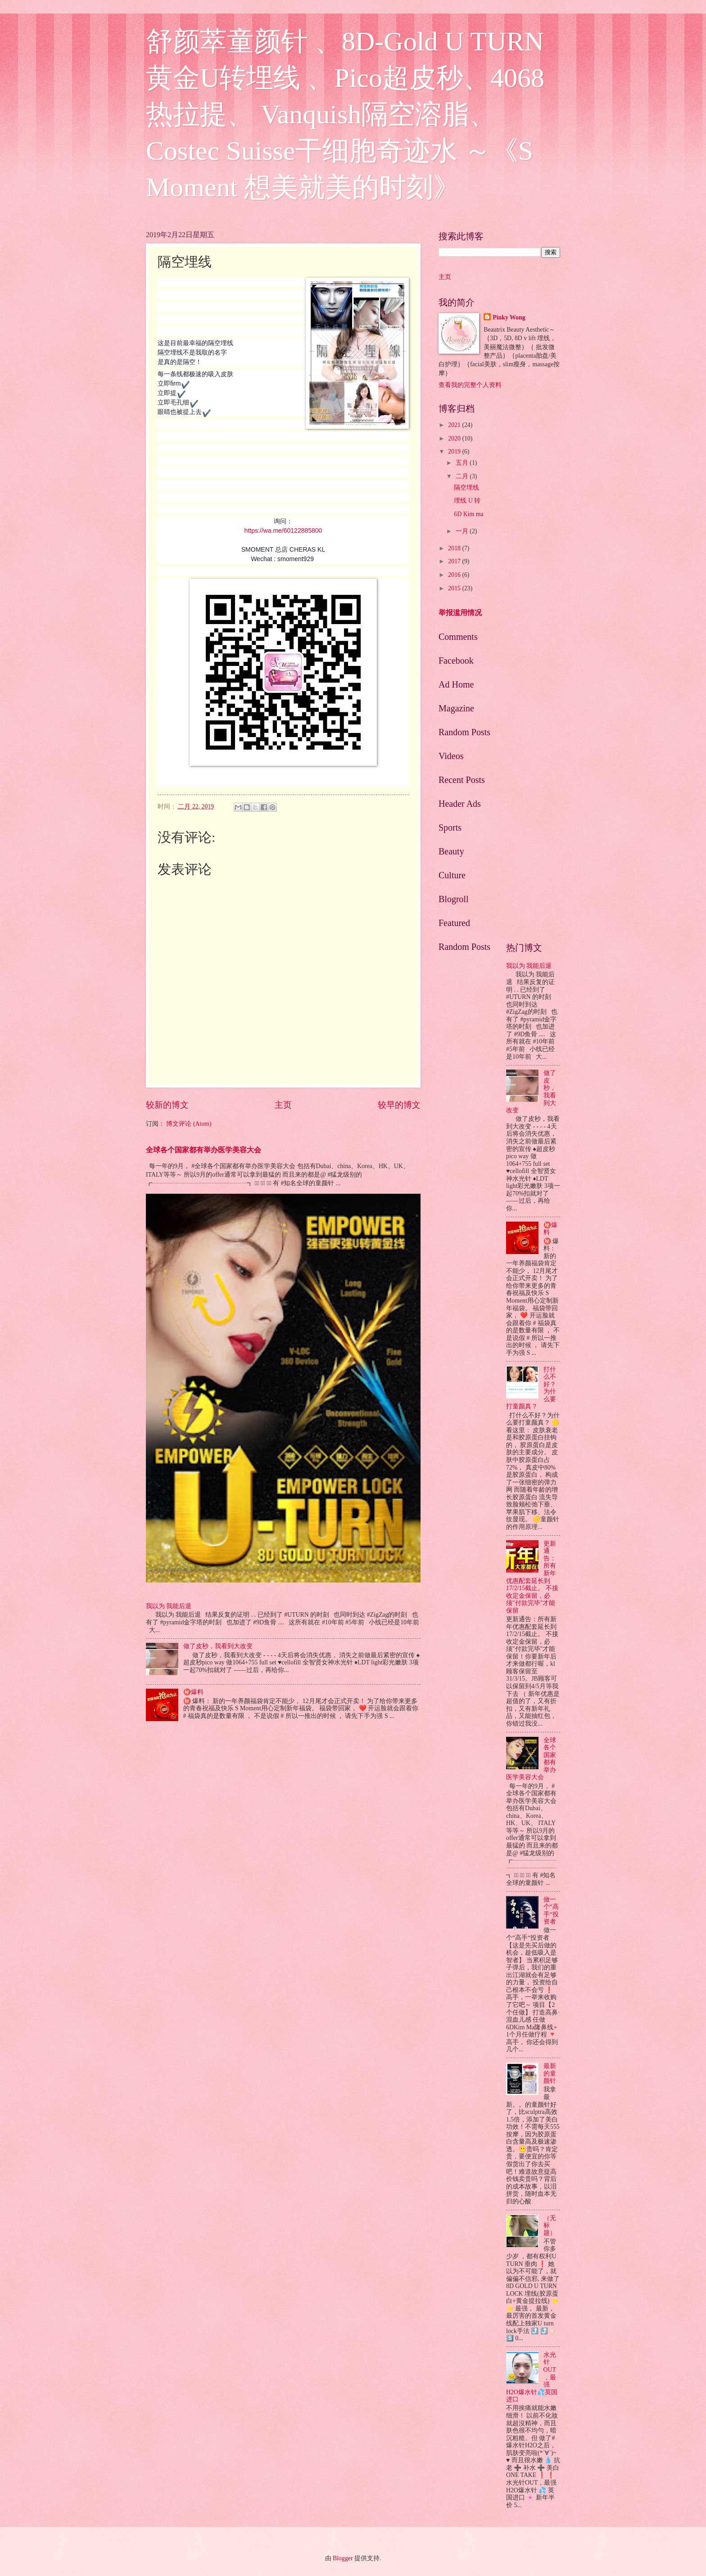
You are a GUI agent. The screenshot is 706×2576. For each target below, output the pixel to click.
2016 (455, 574)
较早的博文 (399, 1105)
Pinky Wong (509, 317)
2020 (455, 438)
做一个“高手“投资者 (551, 1910)
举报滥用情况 (460, 612)
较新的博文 (167, 1105)
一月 (463, 531)
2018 (455, 548)
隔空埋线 (466, 487)
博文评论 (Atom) (188, 1123)
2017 (455, 561)
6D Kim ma (468, 514)
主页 (283, 1105)
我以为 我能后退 (168, 1606)
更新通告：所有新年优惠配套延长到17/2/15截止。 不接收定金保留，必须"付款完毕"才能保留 (532, 1577)
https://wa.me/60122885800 (283, 530)
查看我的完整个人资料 (470, 385)
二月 (463, 476)
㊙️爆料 (193, 1692)
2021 (455, 425)
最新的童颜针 (549, 2073)
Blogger (343, 2558)
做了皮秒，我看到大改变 (218, 1646)
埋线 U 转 (467, 500)
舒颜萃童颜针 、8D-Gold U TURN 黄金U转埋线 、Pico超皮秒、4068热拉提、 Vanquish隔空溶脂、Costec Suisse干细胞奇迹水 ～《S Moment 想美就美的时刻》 (345, 114)
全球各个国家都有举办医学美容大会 (203, 1150)
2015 (455, 588)
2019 (455, 451)
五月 (463, 462)
